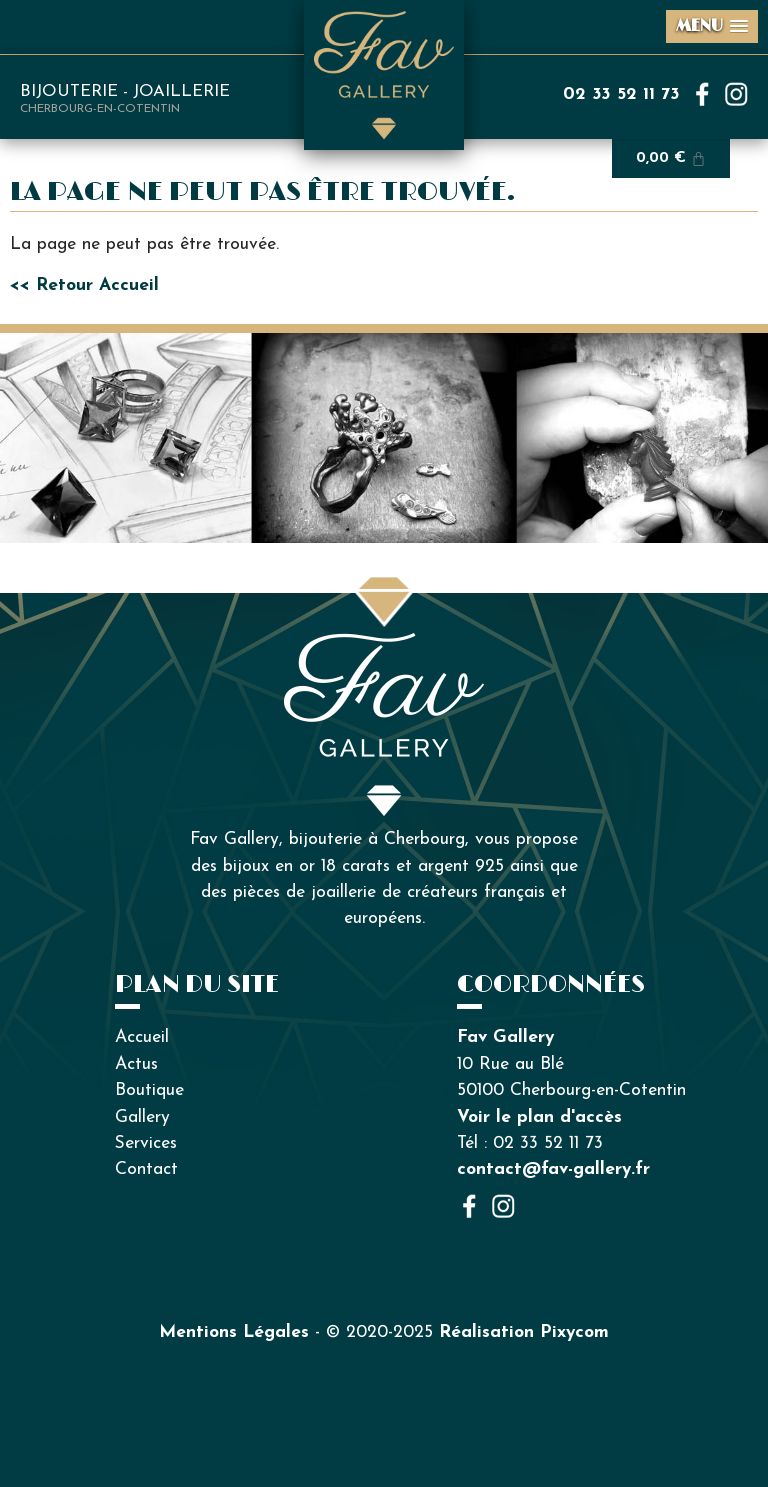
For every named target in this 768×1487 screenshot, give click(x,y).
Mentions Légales (234, 1332)
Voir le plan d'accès (539, 1117)
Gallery (142, 1117)
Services (146, 1143)
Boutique (149, 1090)
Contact (146, 1169)
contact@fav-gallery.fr (553, 1169)
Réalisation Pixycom (524, 1332)
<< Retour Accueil (84, 285)
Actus (136, 1064)
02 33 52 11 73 (621, 94)
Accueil (142, 1037)
